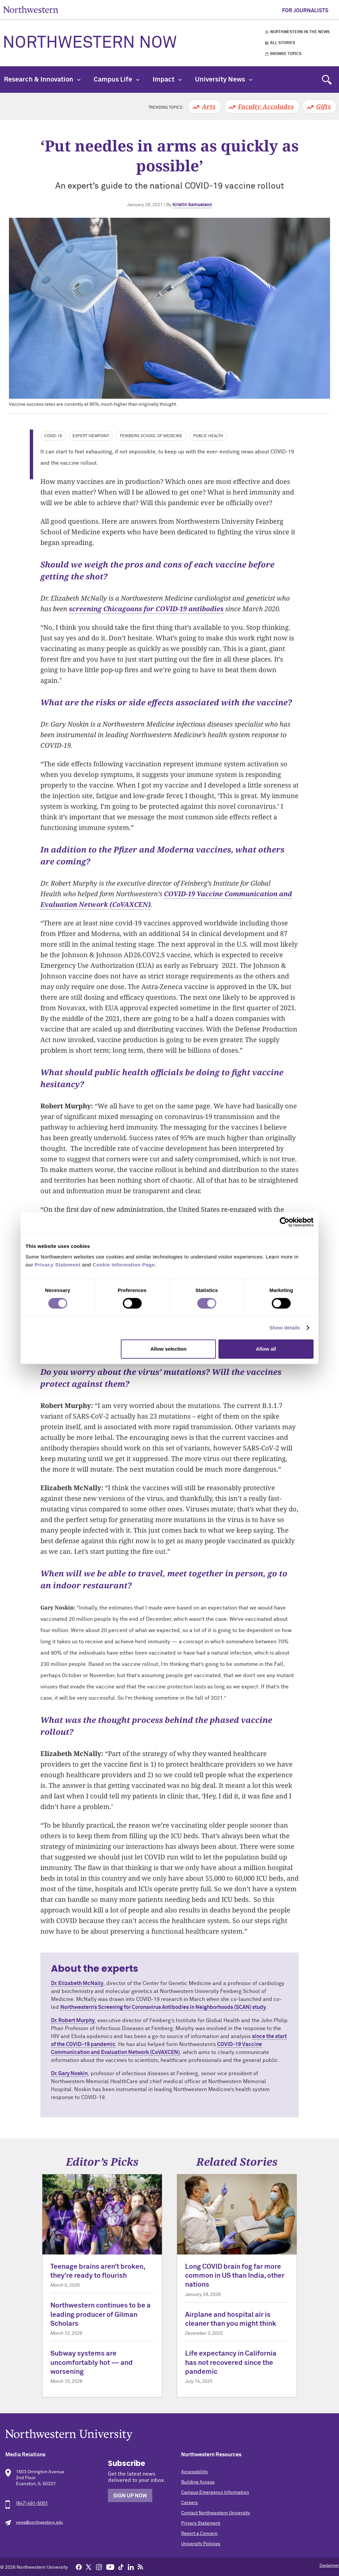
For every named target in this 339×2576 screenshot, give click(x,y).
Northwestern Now (90, 43)
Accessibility (194, 2472)
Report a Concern (199, 2533)
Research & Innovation (42, 79)
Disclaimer (329, 2566)
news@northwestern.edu (39, 2523)
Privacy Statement (200, 2523)
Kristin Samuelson (192, 205)
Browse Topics (286, 54)
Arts (209, 106)
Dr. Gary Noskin (69, 2073)
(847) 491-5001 (32, 2503)
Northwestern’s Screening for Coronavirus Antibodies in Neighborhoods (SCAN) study (163, 2007)
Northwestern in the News (300, 32)
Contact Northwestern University (215, 2513)
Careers (189, 2502)
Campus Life (116, 79)
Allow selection (168, 1349)
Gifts (323, 106)
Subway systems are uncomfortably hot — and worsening (91, 2362)
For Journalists (305, 10)
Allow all (266, 1349)
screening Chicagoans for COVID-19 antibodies (146, 608)
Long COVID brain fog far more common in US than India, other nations (234, 2276)
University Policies (200, 2544)
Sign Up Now (130, 2495)
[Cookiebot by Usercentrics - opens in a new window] (285, 1222)
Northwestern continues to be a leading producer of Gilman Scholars (100, 2314)
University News (223, 79)
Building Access (198, 2482)
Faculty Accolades (266, 106)
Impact (167, 79)
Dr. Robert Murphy (73, 2020)
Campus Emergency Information (215, 2492)
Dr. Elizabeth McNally (77, 1983)
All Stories (282, 43)
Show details (284, 1327)
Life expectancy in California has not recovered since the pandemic (230, 2362)
